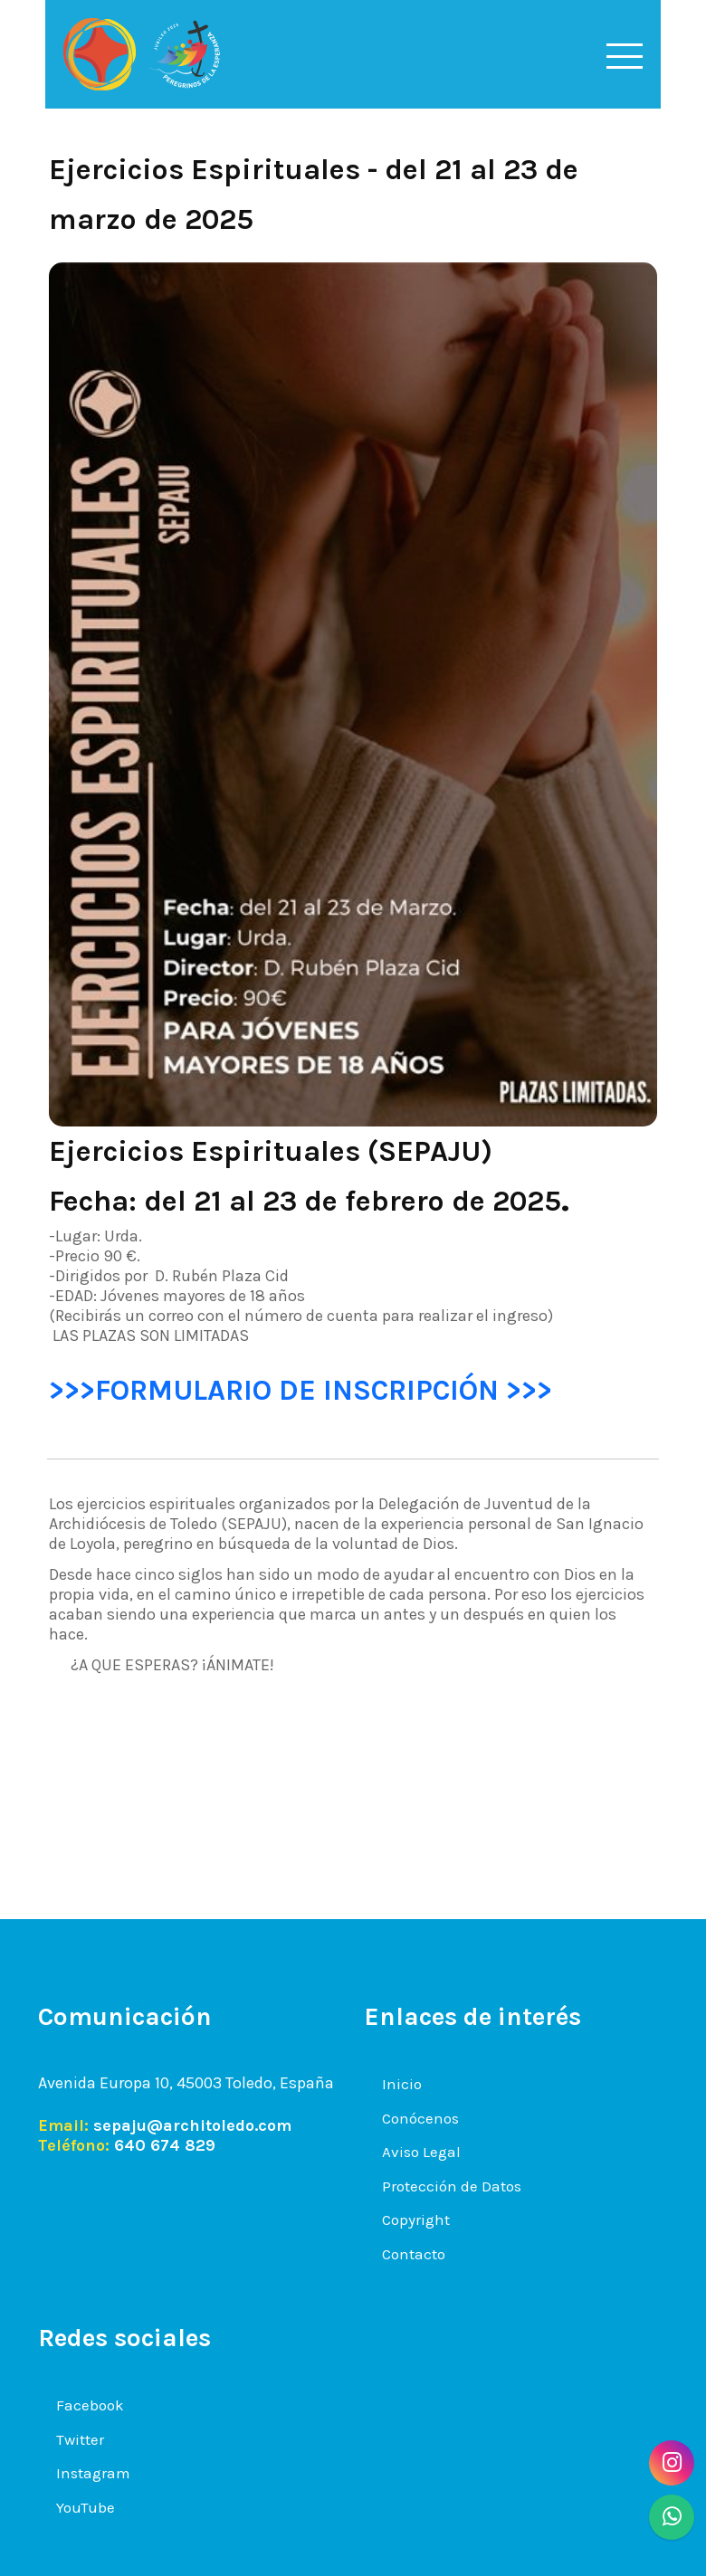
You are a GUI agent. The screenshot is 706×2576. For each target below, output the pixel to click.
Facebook (90, 2405)
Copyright (416, 2219)
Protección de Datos (451, 2186)
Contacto (413, 2254)
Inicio (402, 2084)
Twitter (80, 2439)
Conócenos (420, 2118)
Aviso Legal (421, 2152)
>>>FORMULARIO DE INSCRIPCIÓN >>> (300, 1390)
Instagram (93, 2473)
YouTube (85, 2507)
